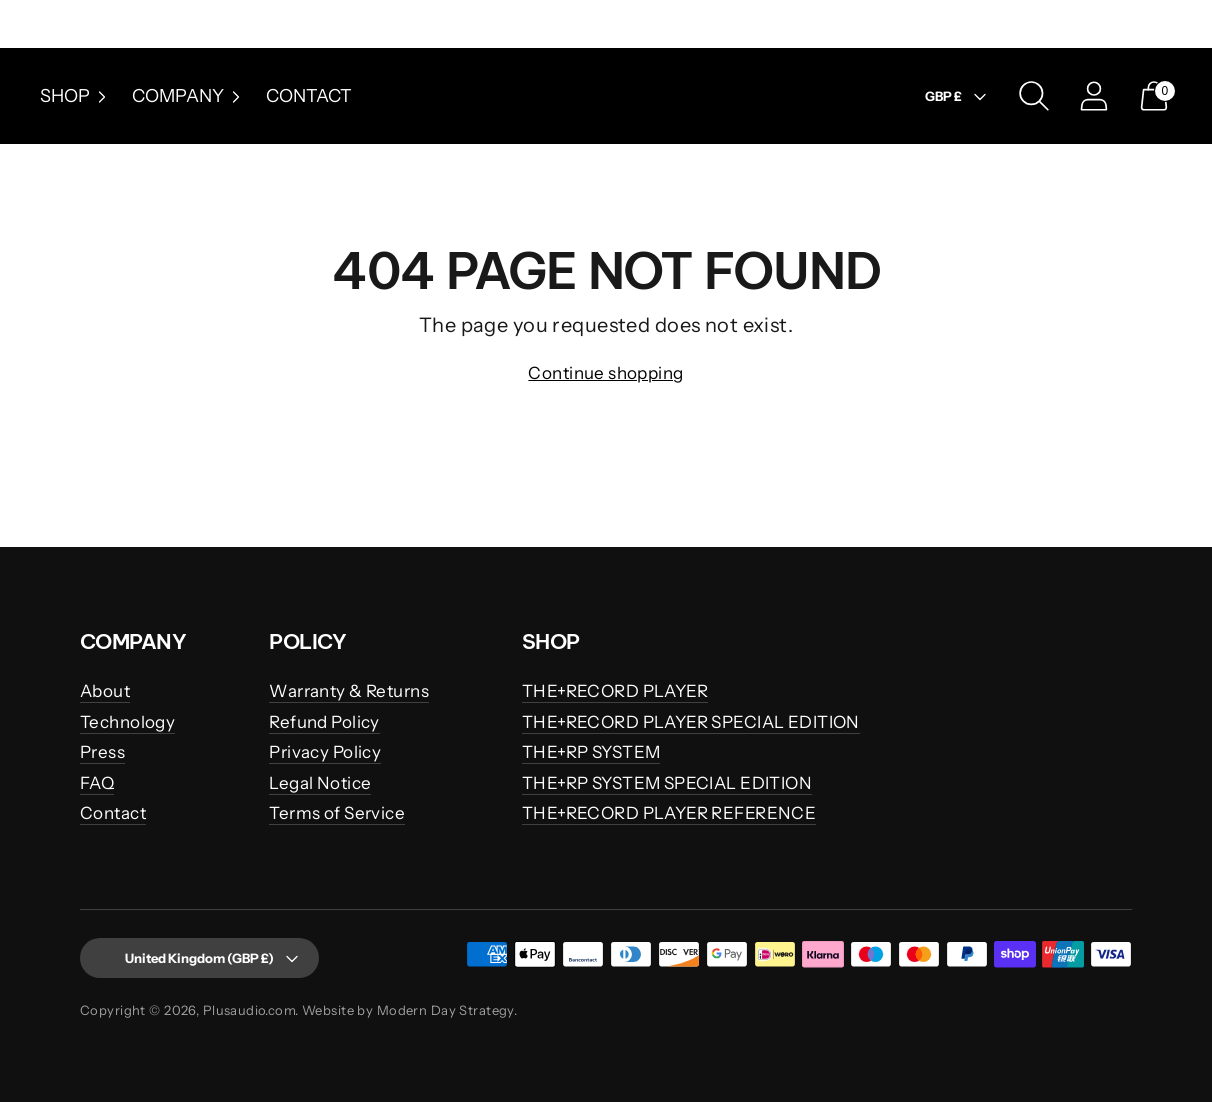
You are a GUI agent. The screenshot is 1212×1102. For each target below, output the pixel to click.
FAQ (97, 783)
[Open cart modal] (1154, 96)
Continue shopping (605, 373)
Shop (76, 96)
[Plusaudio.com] (606, 96)
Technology (127, 722)
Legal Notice (320, 783)
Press (102, 752)
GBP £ (957, 96)
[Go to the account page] (1094, 96)
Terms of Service (337, 813)
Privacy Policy (325, 752)
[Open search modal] (1034, 96)
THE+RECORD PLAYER (615, 691)
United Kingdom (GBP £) (195, 958)
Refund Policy (324, 722)
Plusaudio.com (249, 1010)
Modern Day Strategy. (447, 1010)
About (105, 691)
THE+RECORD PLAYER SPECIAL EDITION (691, 722)
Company (189, 96)
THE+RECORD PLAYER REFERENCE (669, 813)
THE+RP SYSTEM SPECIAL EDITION (667, 783)
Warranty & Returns (349, 691)
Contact (309, 96)
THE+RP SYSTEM (591, 752)
